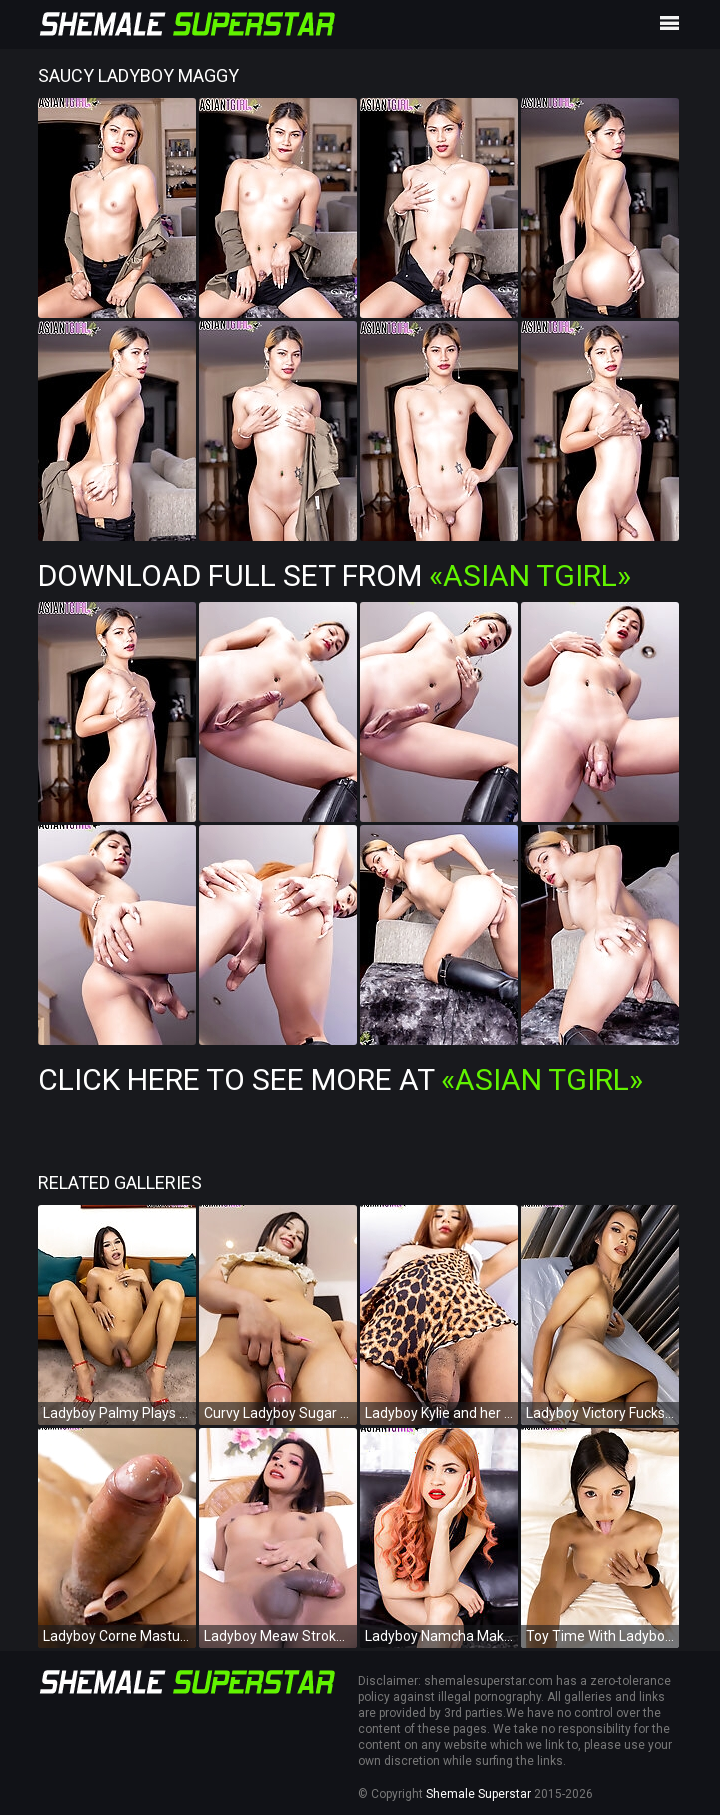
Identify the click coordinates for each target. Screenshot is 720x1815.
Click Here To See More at (340, 1079)
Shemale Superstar (478, 1794)
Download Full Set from (334, 575)
